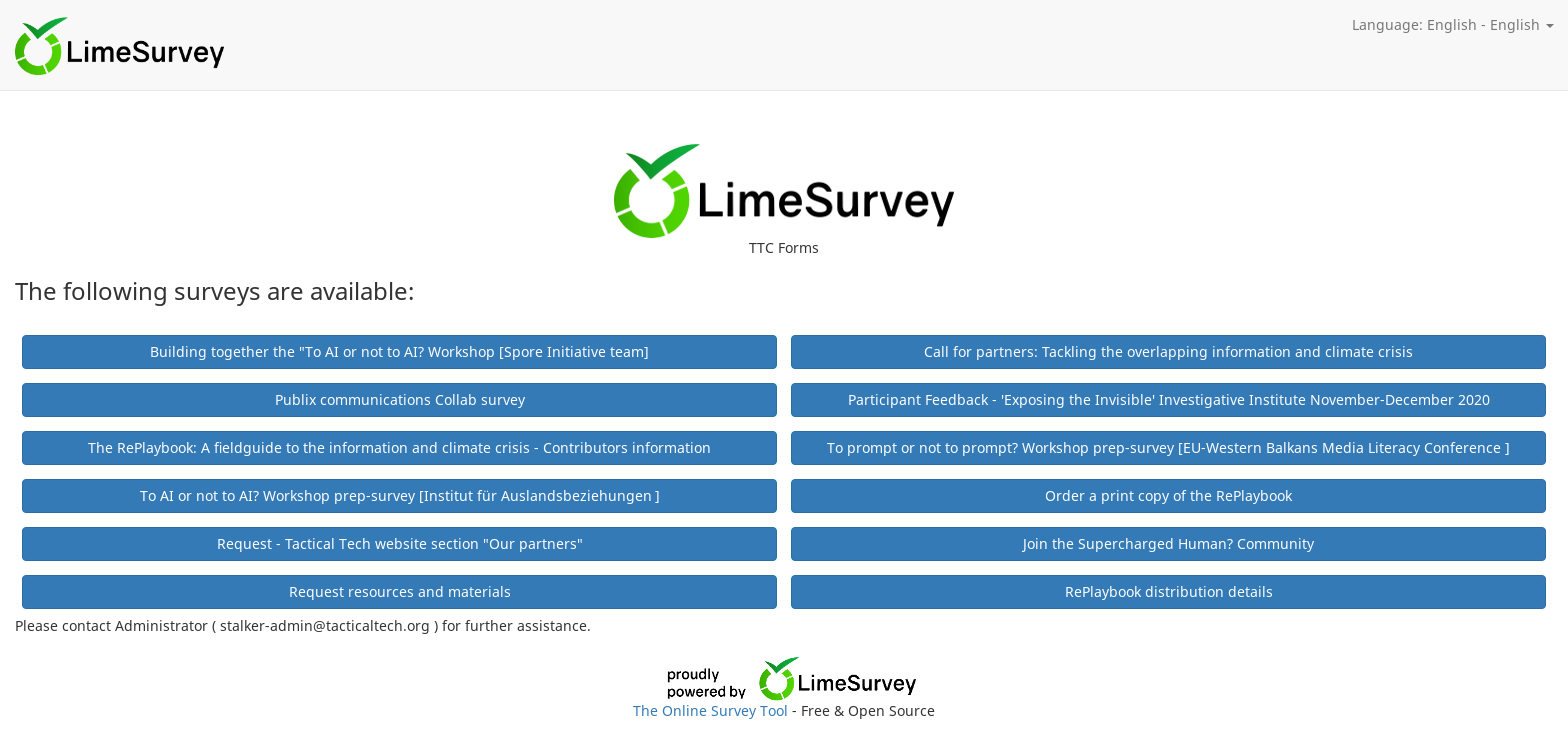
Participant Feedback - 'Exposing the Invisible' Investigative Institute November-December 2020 (1169, 399)
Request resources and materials (400, 591)
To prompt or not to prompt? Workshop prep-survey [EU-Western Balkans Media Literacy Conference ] (1168, 447)
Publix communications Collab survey (400, 399)
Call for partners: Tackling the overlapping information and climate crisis (1168, 351)
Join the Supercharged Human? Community (1168, 543)
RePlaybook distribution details (1169, 591)
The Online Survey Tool (712, 710)
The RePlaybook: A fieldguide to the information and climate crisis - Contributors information (399, 447)
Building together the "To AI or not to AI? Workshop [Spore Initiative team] (399, 351)
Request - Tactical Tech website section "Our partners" (400, 543)
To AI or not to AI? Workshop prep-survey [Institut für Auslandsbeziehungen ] (400, 495)
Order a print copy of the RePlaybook (1168, 495)
